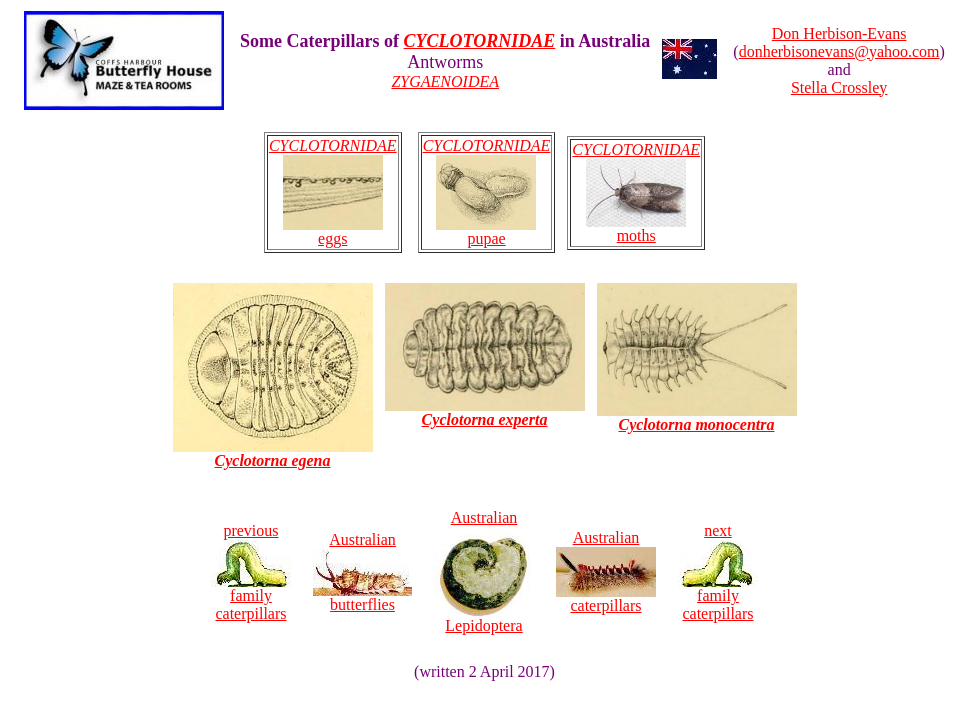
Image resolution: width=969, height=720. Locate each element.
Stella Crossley (839, 87)
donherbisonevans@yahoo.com (839, 51)
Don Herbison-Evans (839, 33)
